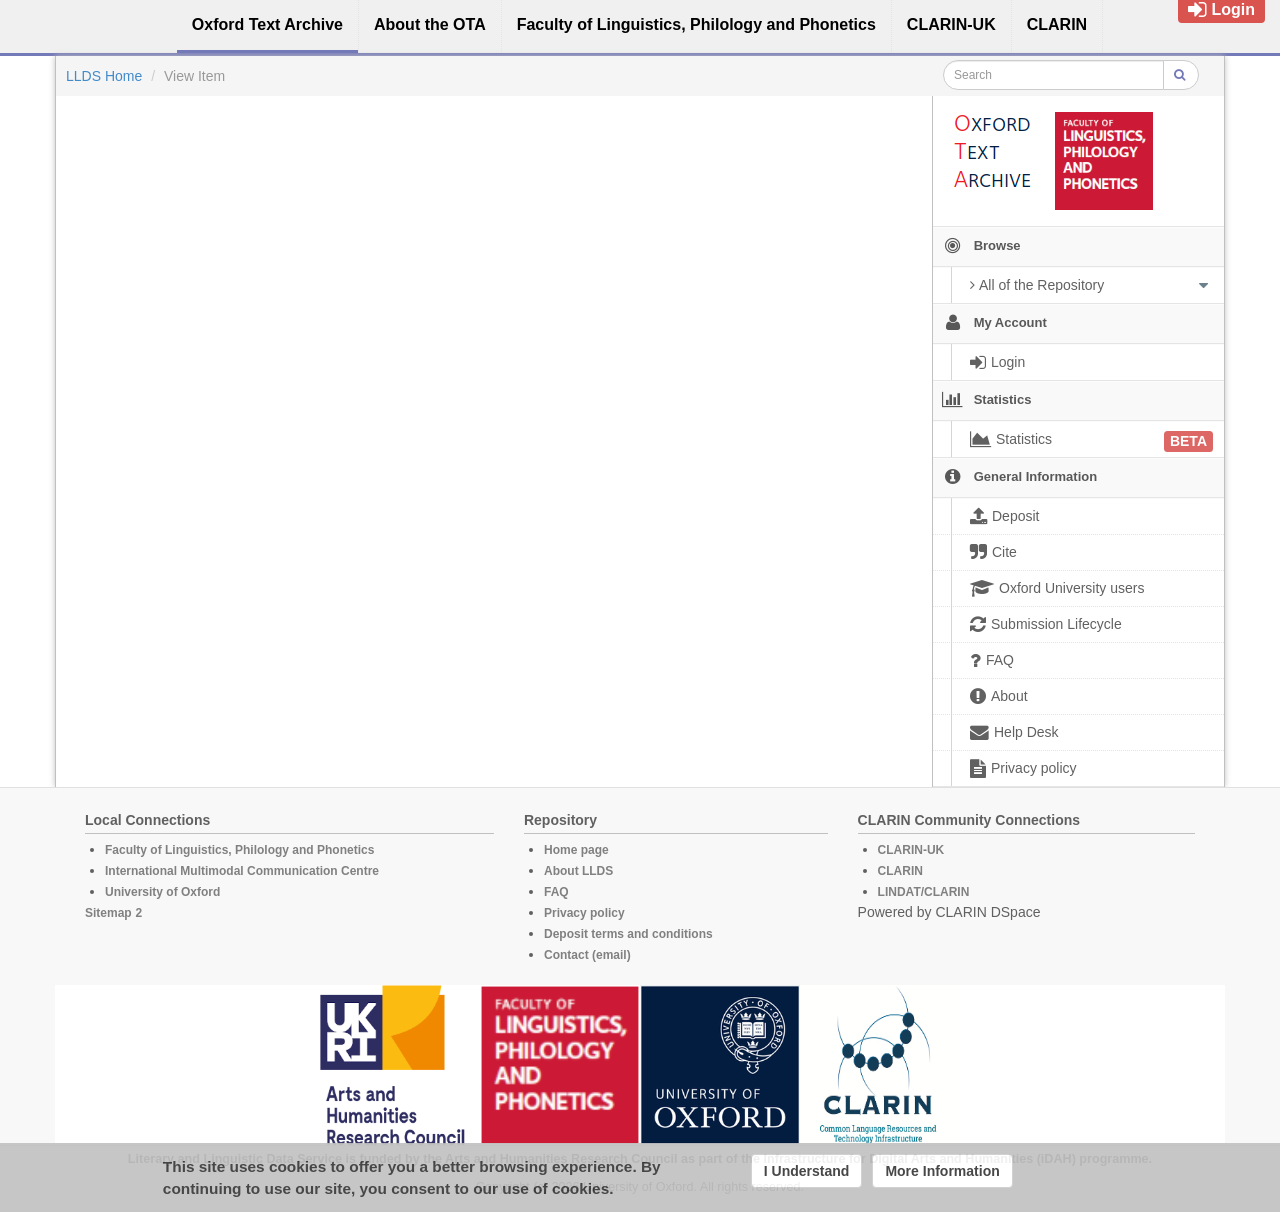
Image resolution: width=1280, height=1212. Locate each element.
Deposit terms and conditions (628, 934)
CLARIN (900, 871)
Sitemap (108, 913)
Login (1221, 9)
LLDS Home (104, 76)
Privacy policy (584, 913)
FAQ (556, 892)
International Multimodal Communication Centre (242, 871)
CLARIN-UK (911, 850)
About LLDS (578, 871)
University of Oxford (162, 892)
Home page (576, 850)
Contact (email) (587, 955)
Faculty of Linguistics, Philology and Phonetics (239, 850)
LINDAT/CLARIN (924, 892)
